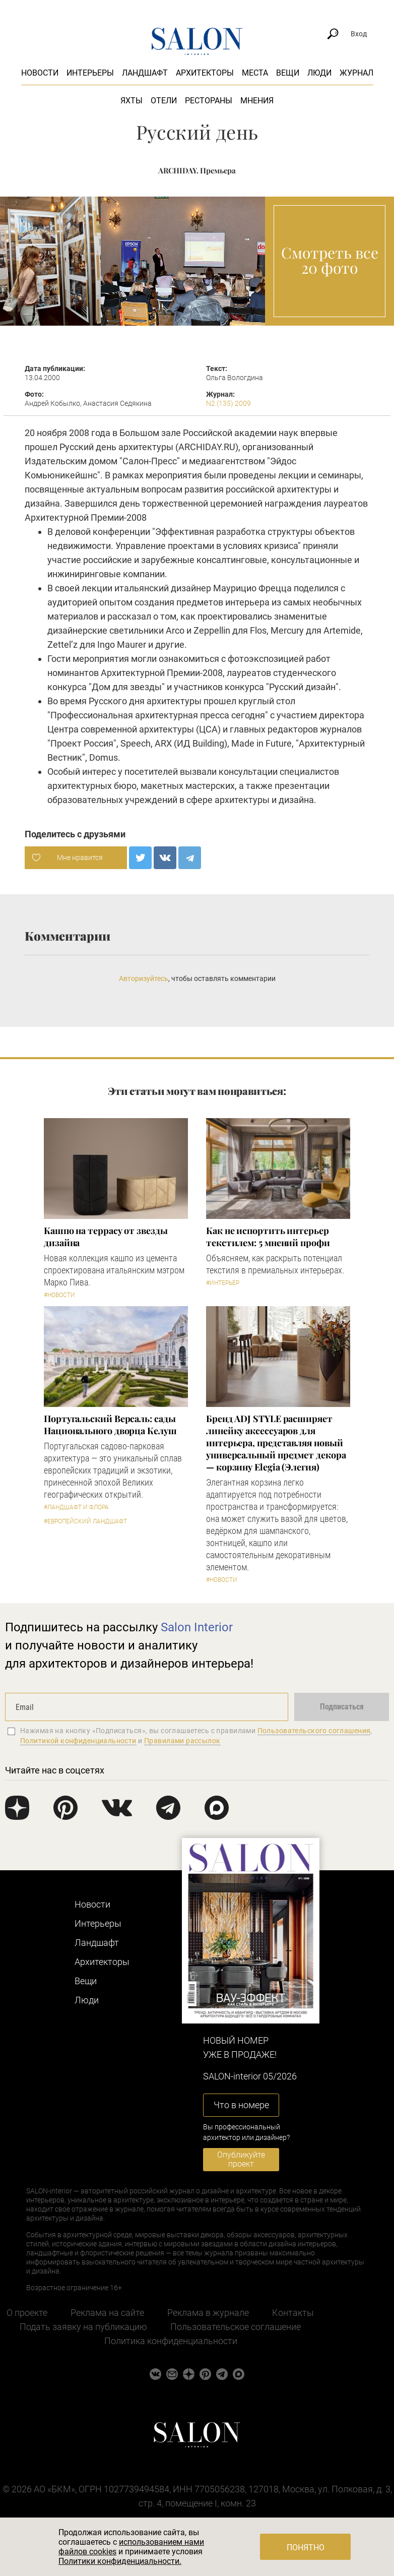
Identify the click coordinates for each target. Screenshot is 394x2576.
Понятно (305, 2547)
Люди (319, 73)
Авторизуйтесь (143, 978)
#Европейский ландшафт (85, 1521)
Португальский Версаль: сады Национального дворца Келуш (110, 1425)
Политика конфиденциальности (170, 2341)
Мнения (257, 100)
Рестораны (208, 100)
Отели (164, 100)
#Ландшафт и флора (76, 1507)
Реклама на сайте (107, 2312)
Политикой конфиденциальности (78, 1741)
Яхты (131, 100)
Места (255, 73)
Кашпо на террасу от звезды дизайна (106, 1236)
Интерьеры (90, 73)
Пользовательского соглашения (314, 1731)
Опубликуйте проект (241, 2159)
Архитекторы (205, 73)
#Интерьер (222, 1283)
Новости (39, 73)
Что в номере (241, 2105)
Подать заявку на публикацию (83, 2326)
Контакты (293, 2312)
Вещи (287, 73)
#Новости (59, 1295)
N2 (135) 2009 (228, 403)
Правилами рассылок (182, 1741)
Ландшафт (145, 73)
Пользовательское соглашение (235, 2326)
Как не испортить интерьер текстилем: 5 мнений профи (268, 1236)
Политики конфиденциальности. (119, 2561)
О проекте (27, 2312)
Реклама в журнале (208, 2312)
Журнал (356, 73)
